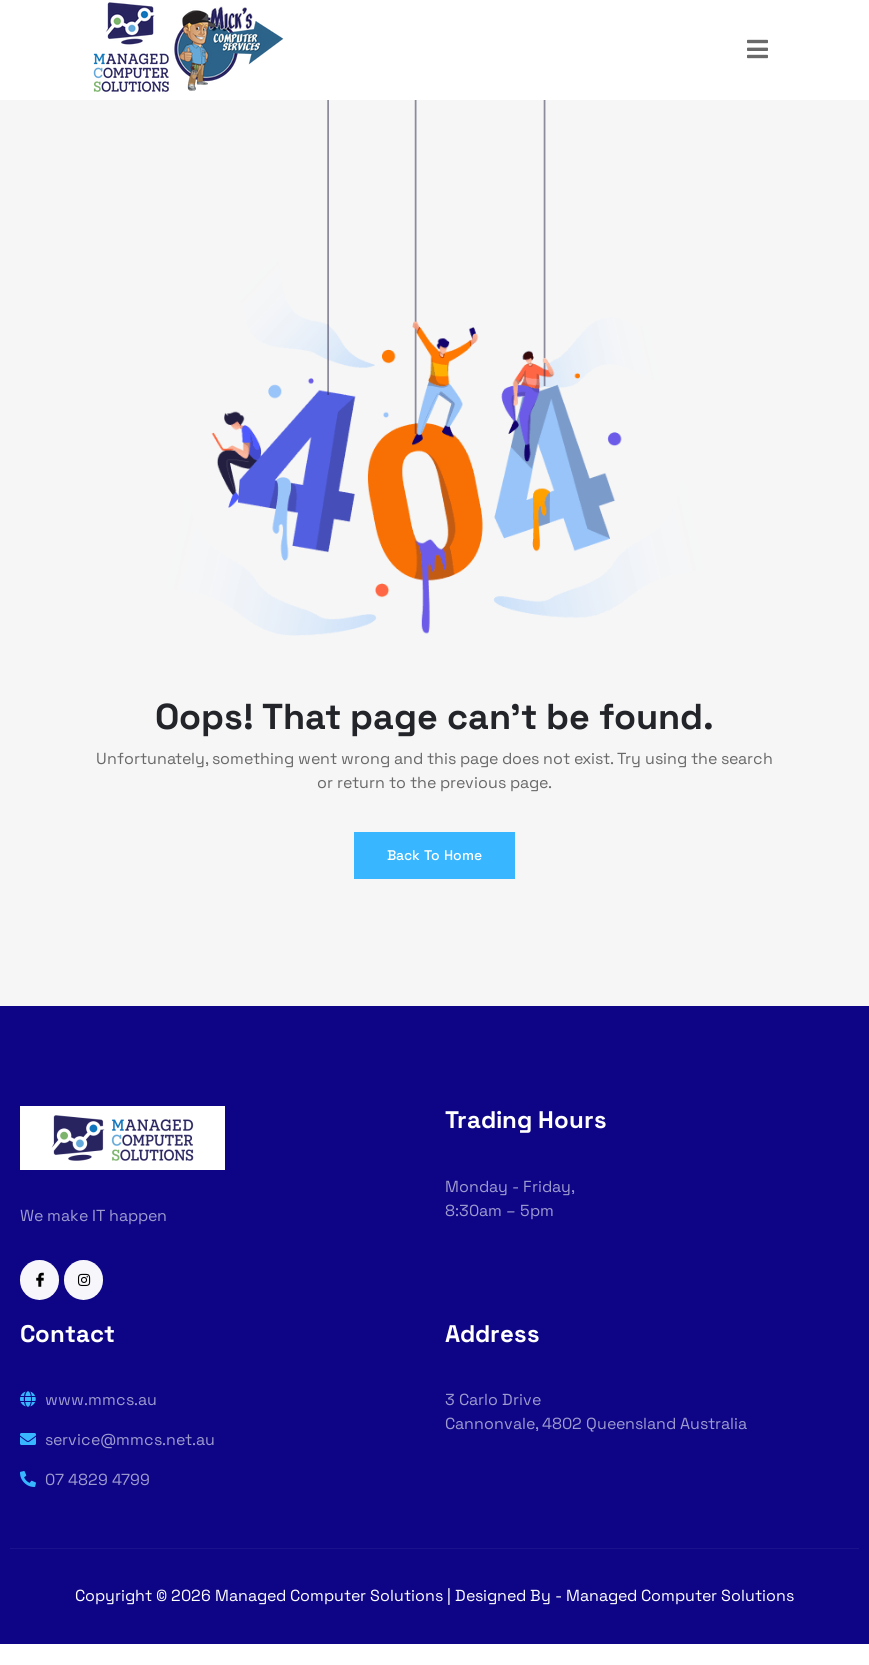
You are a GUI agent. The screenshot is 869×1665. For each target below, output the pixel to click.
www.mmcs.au (88, 1399)
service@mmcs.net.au (117, 1439)
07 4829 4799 (85, 1479)
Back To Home (434, 855)
